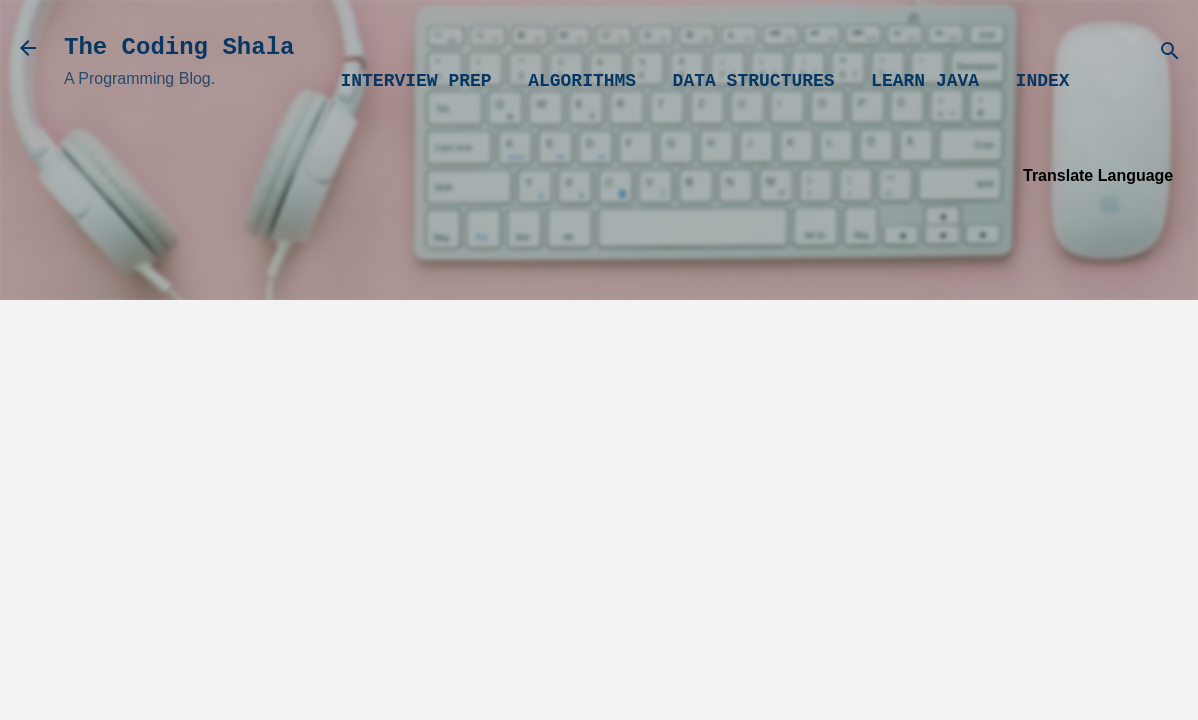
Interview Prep (415, 81)
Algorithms (582, 81)
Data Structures (754, 81)
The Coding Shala (179, 47)
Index (1043, 81)
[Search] (1170, 54)
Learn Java (925, 81)
